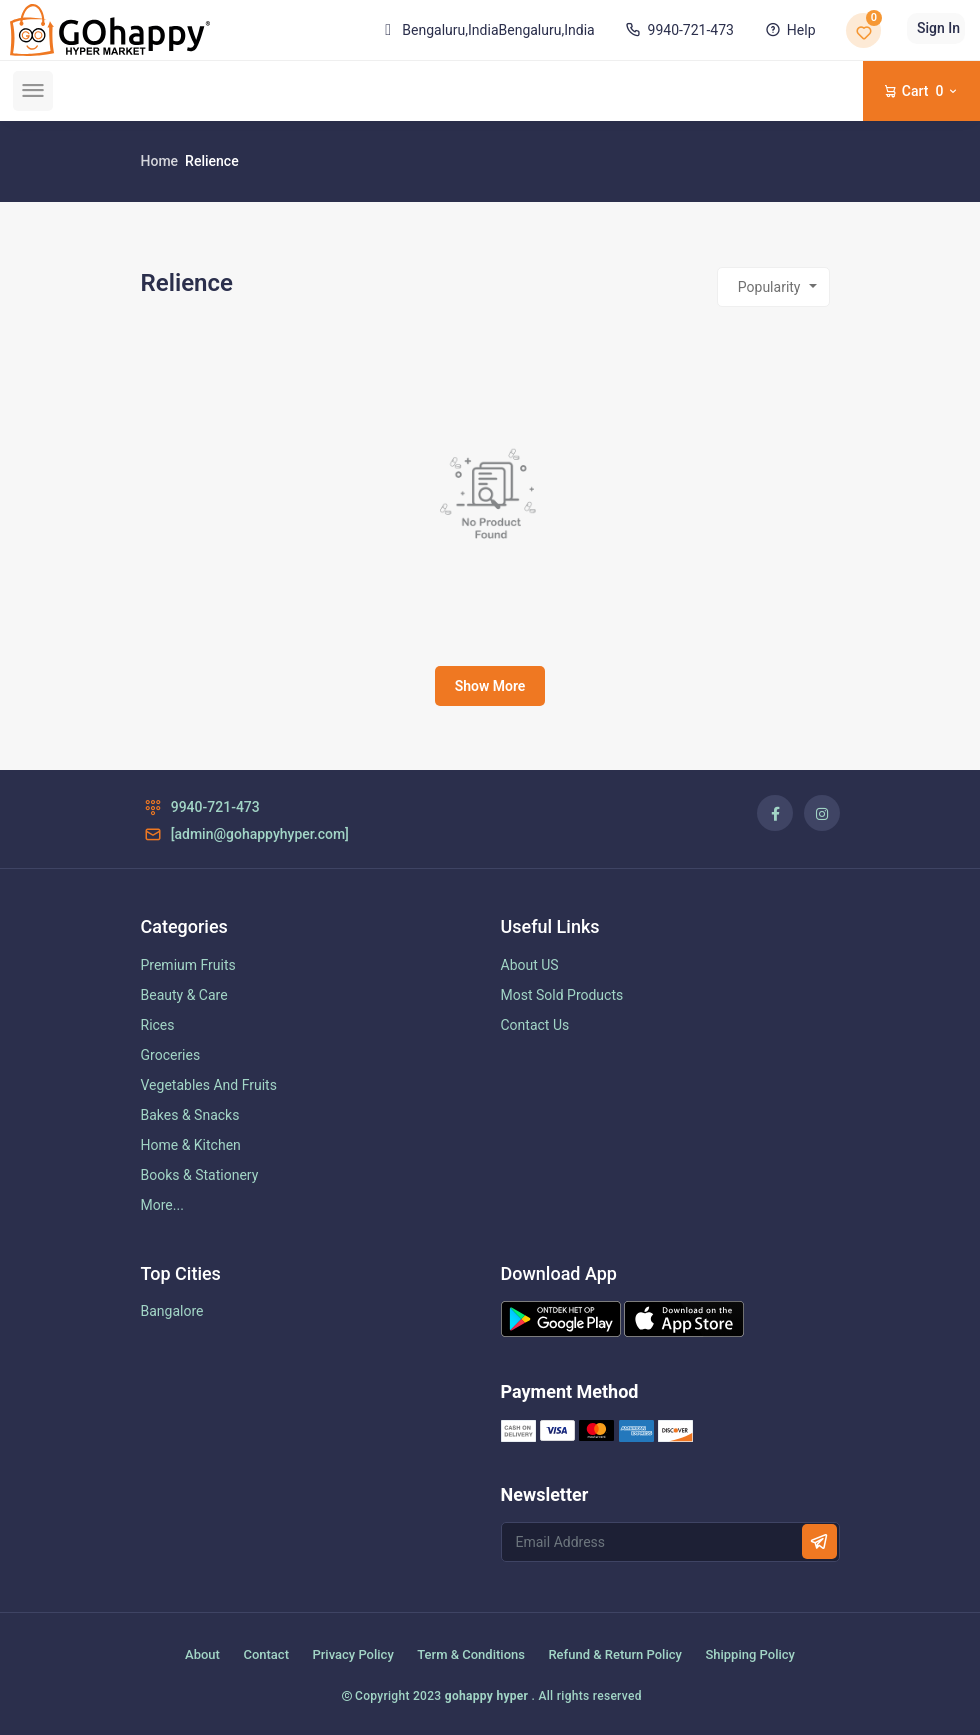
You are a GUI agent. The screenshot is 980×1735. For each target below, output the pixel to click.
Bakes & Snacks (190, 1115)
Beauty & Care (184, 995)
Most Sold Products (562, 995)
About (202, 1654)
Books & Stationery (200, 1175)
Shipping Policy (750, 1654)
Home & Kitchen (191, 1145)
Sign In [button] (938, 28)
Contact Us (535, 1025)
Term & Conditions (471, 1654)
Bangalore (172, 1311)
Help (788, 30)
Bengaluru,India (486, 30)
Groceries (171, 1055)
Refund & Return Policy (614, 1654)
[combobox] (773, 287)
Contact (266, 1654)
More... (162, 1205)
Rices (158, 1025)
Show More (490, 686)
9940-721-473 (678, 30)
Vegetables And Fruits (209, 1085)
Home (160, 161)
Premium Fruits (188, 965)
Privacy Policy (352, 1654)
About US (530, 965)
